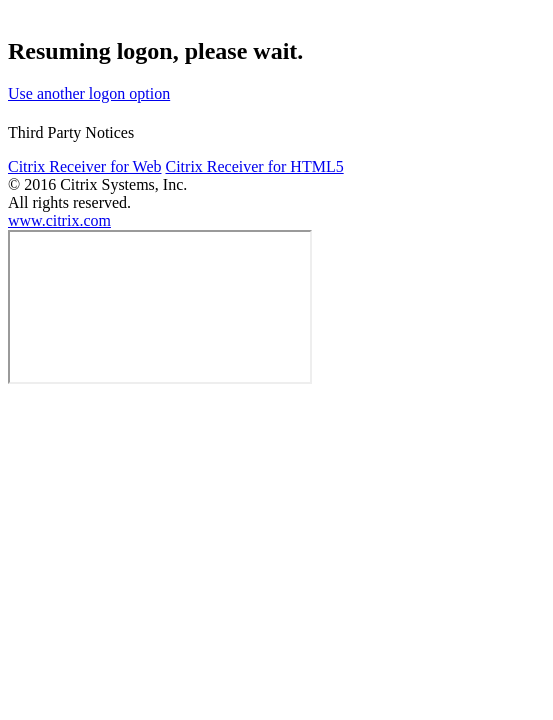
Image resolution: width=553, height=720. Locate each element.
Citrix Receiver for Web (84, 166)
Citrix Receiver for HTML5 (254, 166)
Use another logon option (89, 93)
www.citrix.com (59, 220)
